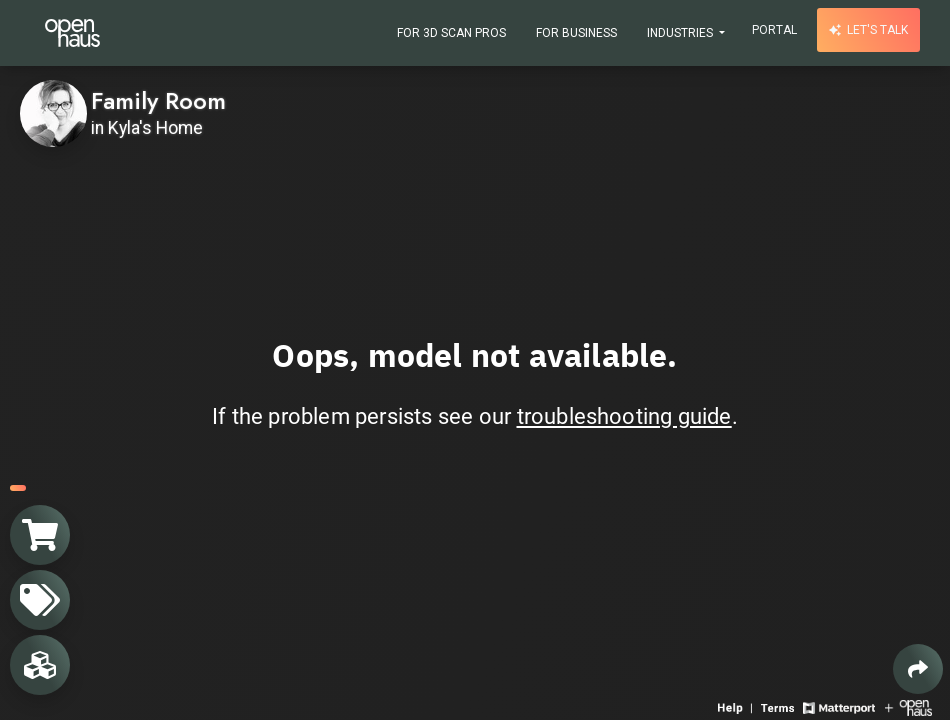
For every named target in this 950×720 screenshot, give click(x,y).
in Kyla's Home (147, 128)
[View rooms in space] (40, 665)
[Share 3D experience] (918, 669)
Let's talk (868, 30)
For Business (576, 33)
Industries (681, 33)
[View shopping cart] (40, 535)
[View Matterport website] (838, 706)
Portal (774, 30)
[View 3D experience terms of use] (779, 706)
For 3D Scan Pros (451, 33)
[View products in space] (40, 600)
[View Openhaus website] (908, 706)
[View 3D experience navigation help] (737, 706)
